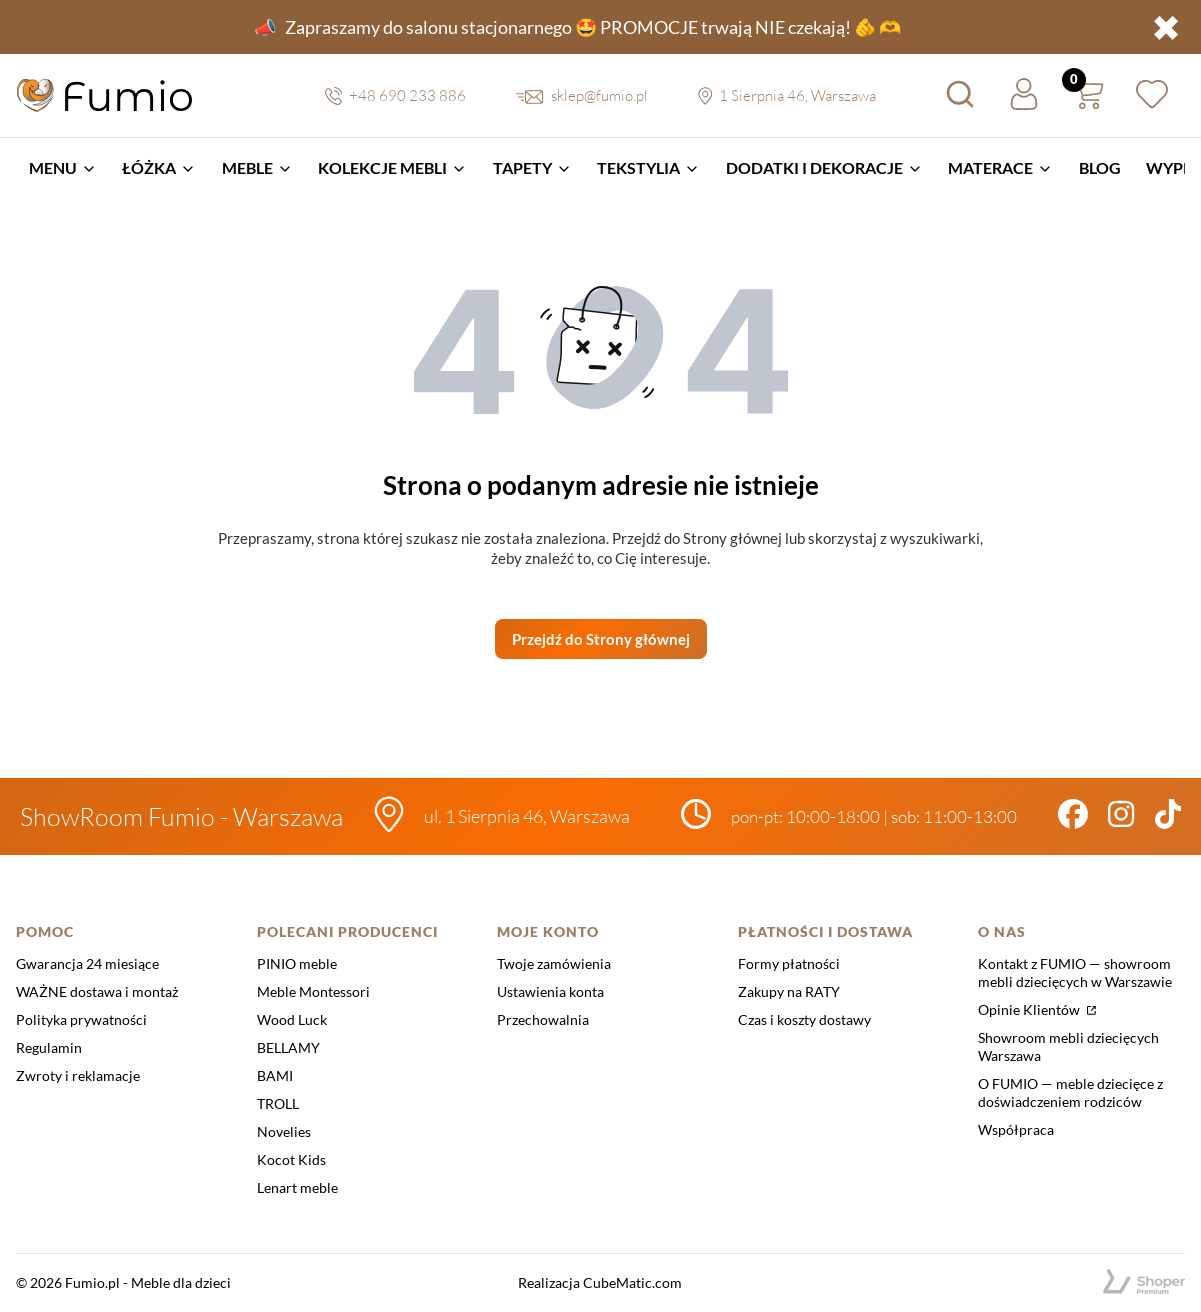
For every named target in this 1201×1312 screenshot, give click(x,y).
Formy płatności (789, 963)
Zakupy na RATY (789, 991)
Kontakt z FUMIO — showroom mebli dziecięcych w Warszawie (1075, 972)
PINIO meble (297, 963)
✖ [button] (1166, 27)
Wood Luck (292, 1019)
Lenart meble (297, 1187)
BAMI (275, 1075)
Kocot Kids (291, 1159)
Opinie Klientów (1030, 1009)
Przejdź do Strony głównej (601, 639)
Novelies (284, 1131)
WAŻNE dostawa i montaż (97, 991)
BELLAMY (288, 1047)
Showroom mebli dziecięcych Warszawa (1068, 1046)
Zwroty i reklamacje (78, 1075)
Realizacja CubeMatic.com (600, 1282)
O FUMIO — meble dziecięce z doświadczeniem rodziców (1070, 1092)
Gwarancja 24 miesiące (87, 963)
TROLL (278, 1103)
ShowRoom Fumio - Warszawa (181, 816)
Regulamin (49, 1047)
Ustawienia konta (550, 991)
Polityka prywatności (81, 1019)
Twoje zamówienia (554, 963)
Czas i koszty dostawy (804, 1019)
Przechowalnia (543, 1019)
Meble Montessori (313, 991)
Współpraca (1016, 1129)
